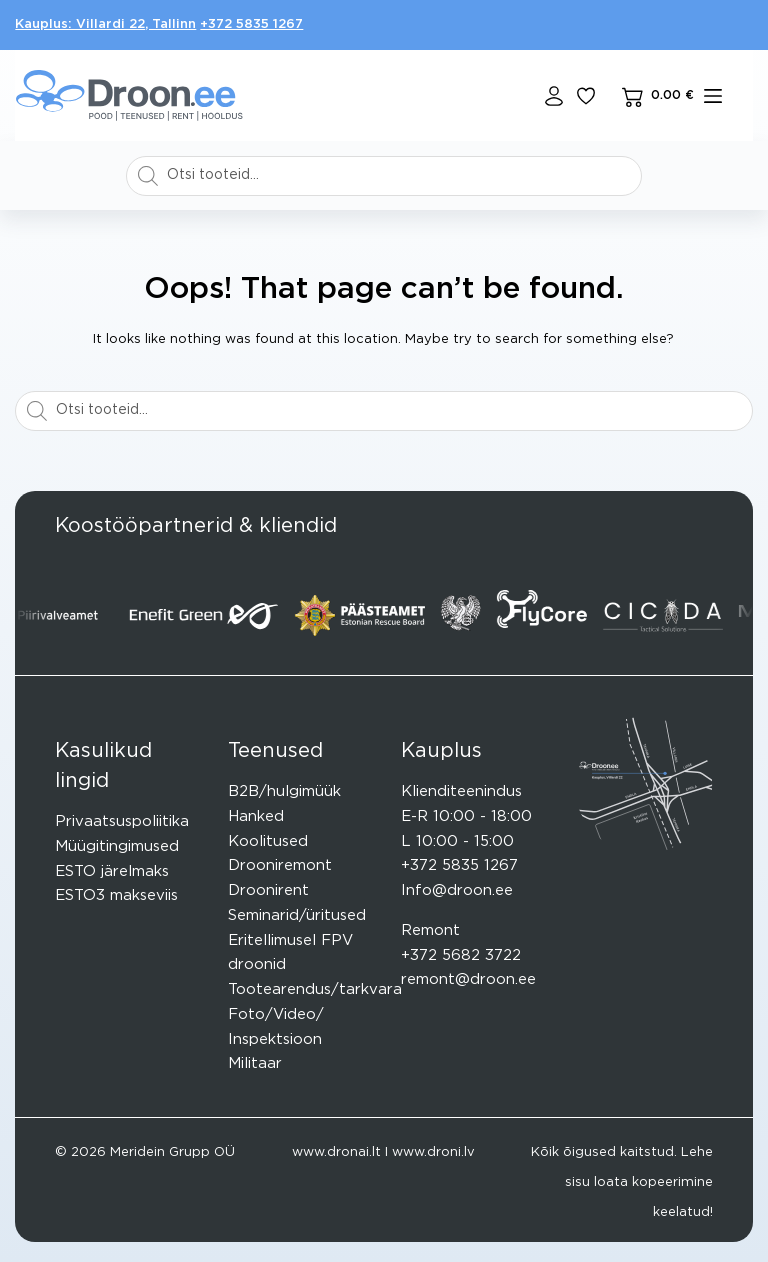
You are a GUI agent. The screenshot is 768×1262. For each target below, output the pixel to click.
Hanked (256, 816)
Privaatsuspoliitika (122, 821)
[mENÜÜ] (713, 96)
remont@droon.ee (468, 979)
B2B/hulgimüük (284, 791)
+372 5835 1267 (251, 24)
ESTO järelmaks (112, 871)
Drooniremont (280, 865)
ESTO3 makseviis (116, 895)
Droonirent (268, 890)
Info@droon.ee (457, 890)
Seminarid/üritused (297, 915)
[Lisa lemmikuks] (586, 96)
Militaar (255, 1063)
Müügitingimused (117, 846)
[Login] (554, 96)
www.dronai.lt (336, 1152)
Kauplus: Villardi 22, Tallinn (105, 24)
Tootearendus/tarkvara (315, 989)
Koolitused (268, 841)
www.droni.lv (433, 1152)
